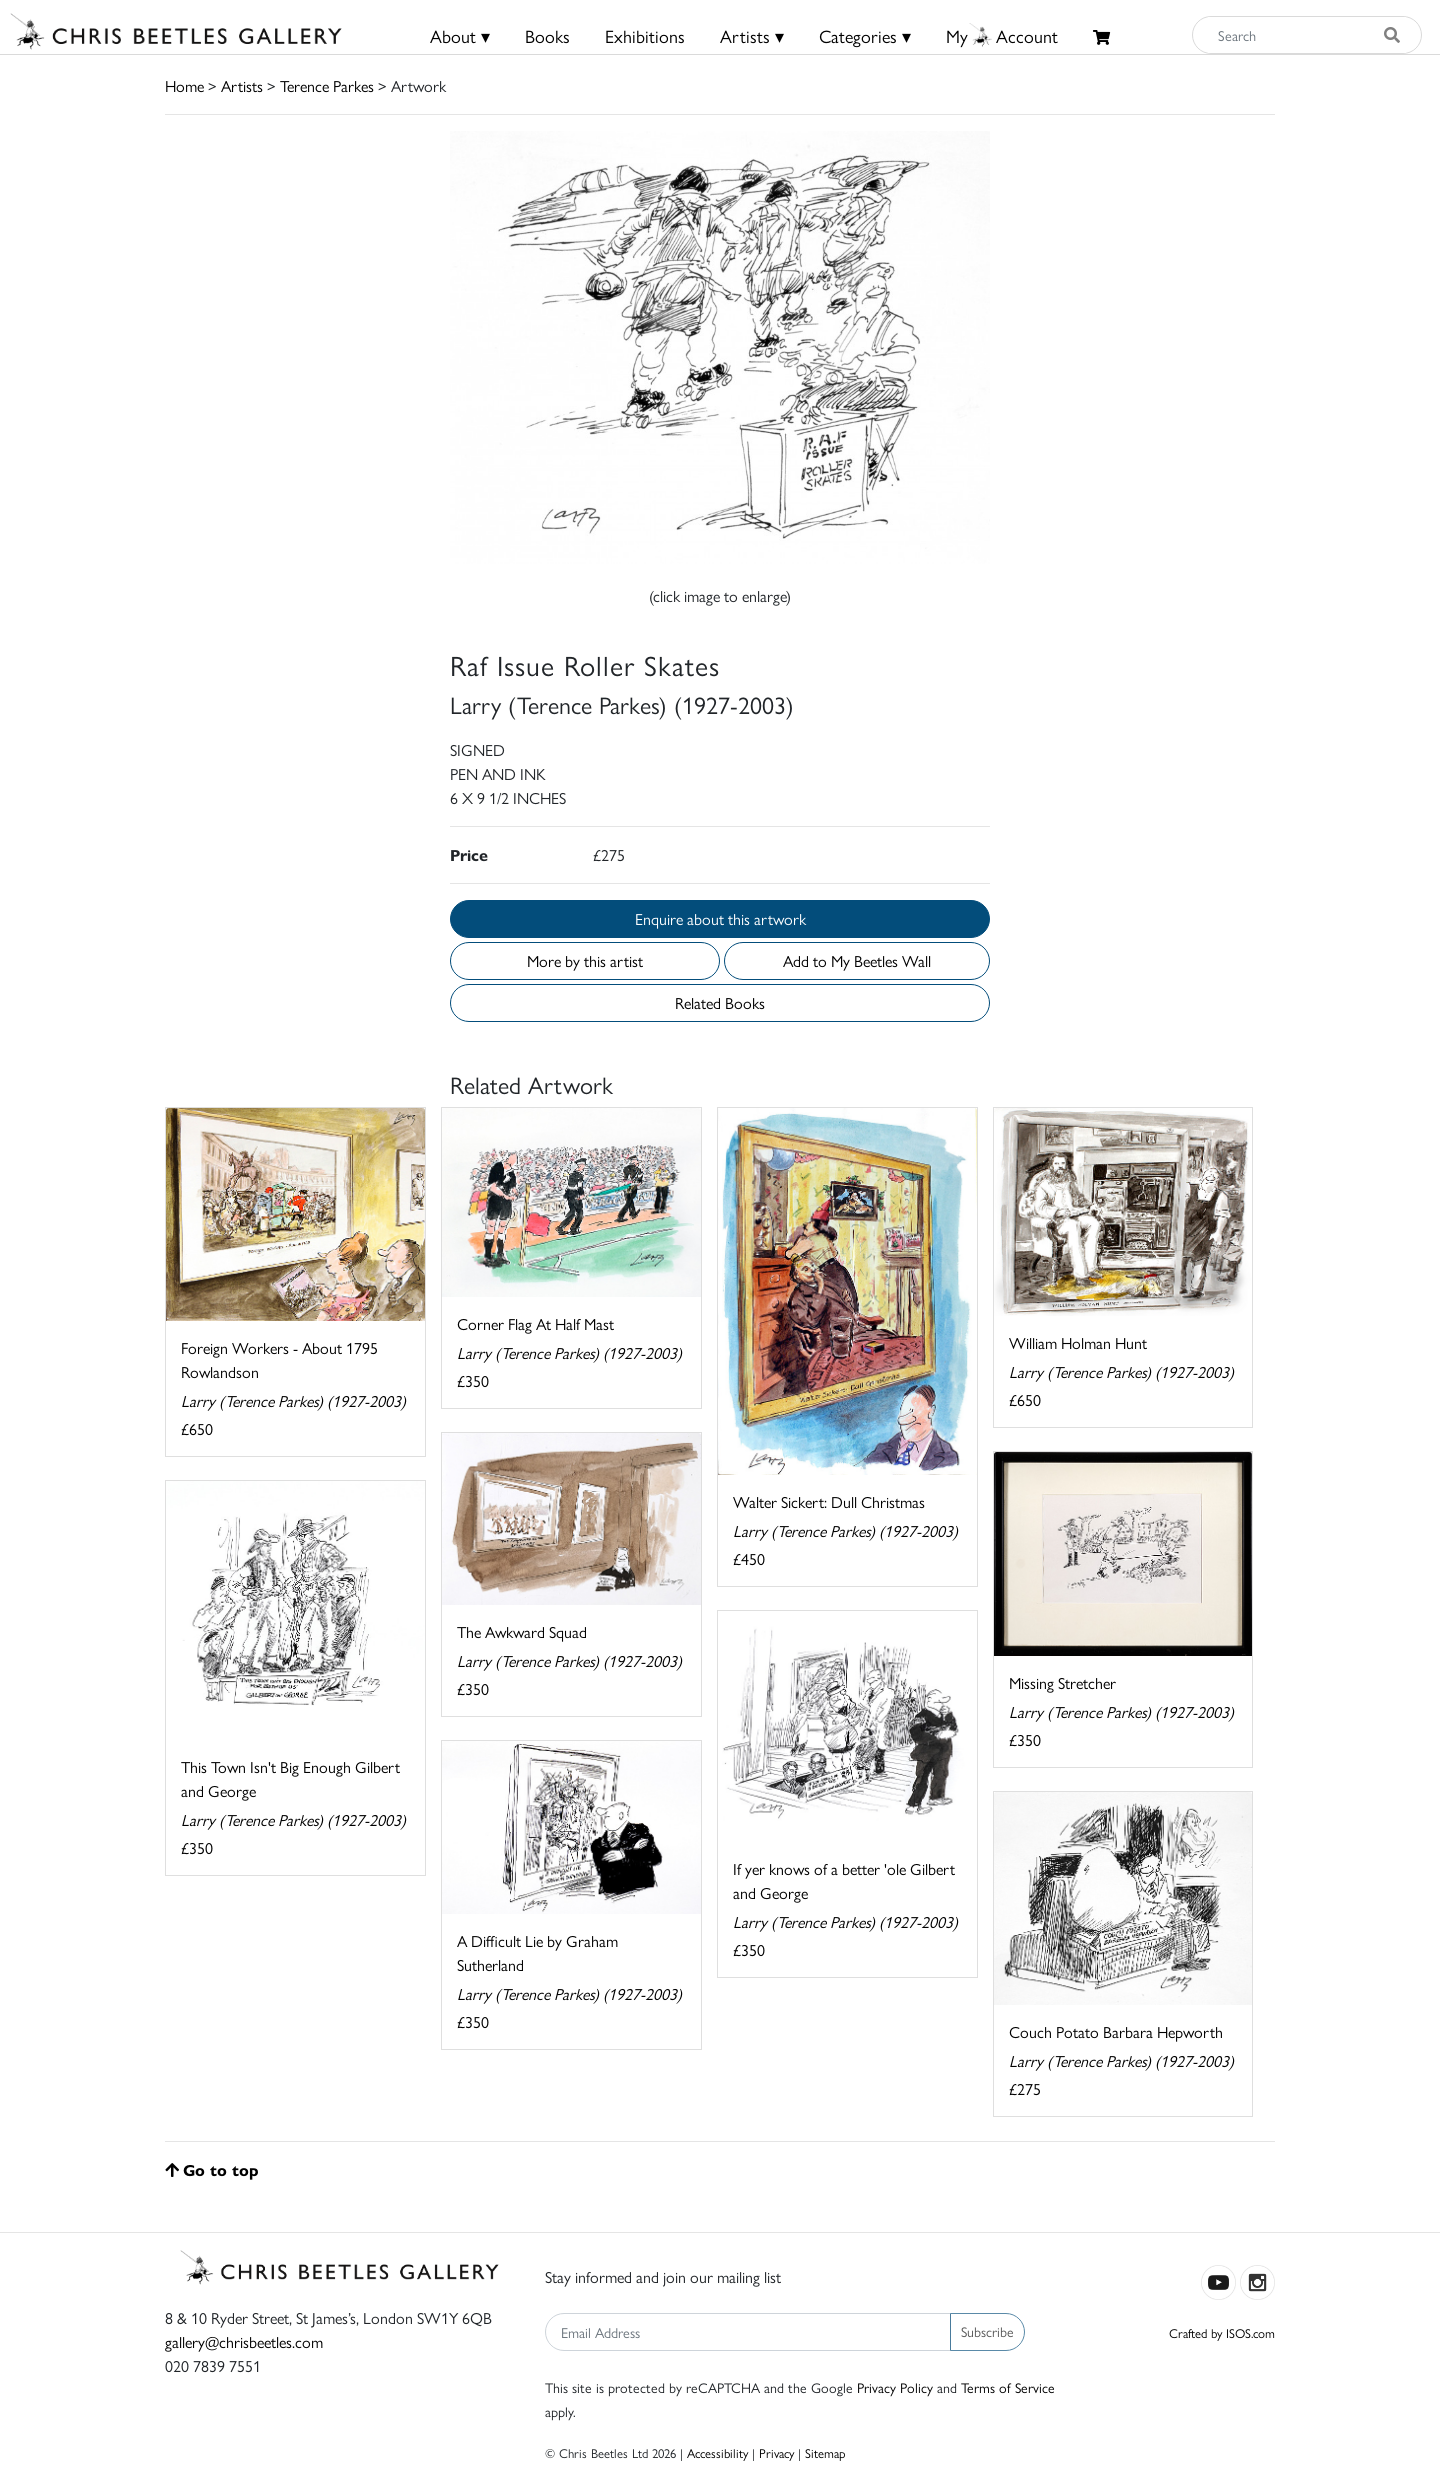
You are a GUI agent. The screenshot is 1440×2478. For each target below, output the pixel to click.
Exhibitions (645, 35)
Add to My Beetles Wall (857, 960)
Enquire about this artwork (720, 918)
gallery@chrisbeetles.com (244, 2341)
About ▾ (460, 35)
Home (184, 85)
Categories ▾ (865, 35)
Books (547, 35)
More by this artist (585, 960)
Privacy (776, 2452)
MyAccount (1002, 35)
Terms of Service (1008, 2387)
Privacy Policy (895, 2387)
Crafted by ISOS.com (1222, 2332)
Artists (242, 85)
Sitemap (825, 2452)
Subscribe (987, 2331)
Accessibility (717, 2452)
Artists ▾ (752, 35)
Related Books (720, 1002)
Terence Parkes (327, 85)
